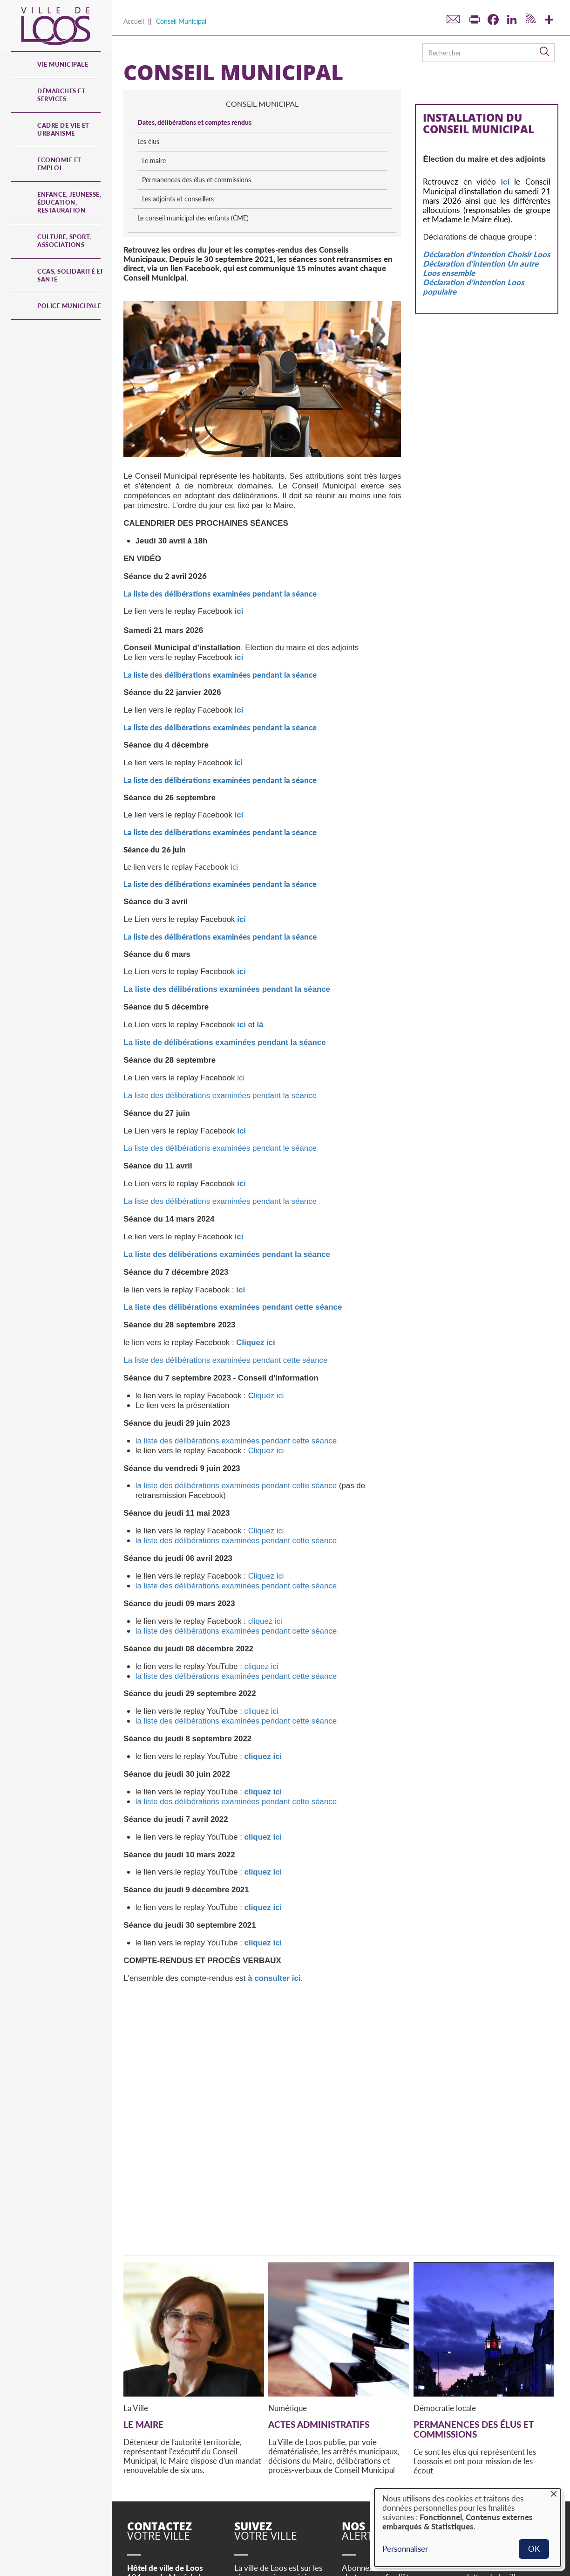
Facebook (263, 2474)
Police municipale (69, 305)
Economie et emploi (59, 164)
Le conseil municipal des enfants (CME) (484, 227)
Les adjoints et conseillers (469, 208)
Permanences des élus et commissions (469, 184)
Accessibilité (211, 2558)
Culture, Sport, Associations (64, 240)
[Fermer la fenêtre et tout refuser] (554, 2494)
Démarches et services (61, 95)
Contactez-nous (167, 2494)
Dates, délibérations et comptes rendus (486, 122)
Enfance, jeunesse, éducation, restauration (69, 202)
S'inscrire (368, 2477)
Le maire (445, 161)
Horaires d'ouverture (162, 2475)
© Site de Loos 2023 (155, 2539)
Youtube (284, 2474)
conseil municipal (486, 103)
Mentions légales (219, 2539)
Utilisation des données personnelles (304, 2539)
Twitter (242, 2474)
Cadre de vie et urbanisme (63, 129)
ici (234, 719)
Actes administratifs (318, 2277)
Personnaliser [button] (405, 2549)
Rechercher (545, 52)
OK (534, 2549)
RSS (304, 2474)
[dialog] (467, 2527)
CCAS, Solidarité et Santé (70, 275)
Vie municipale (62, 64)
